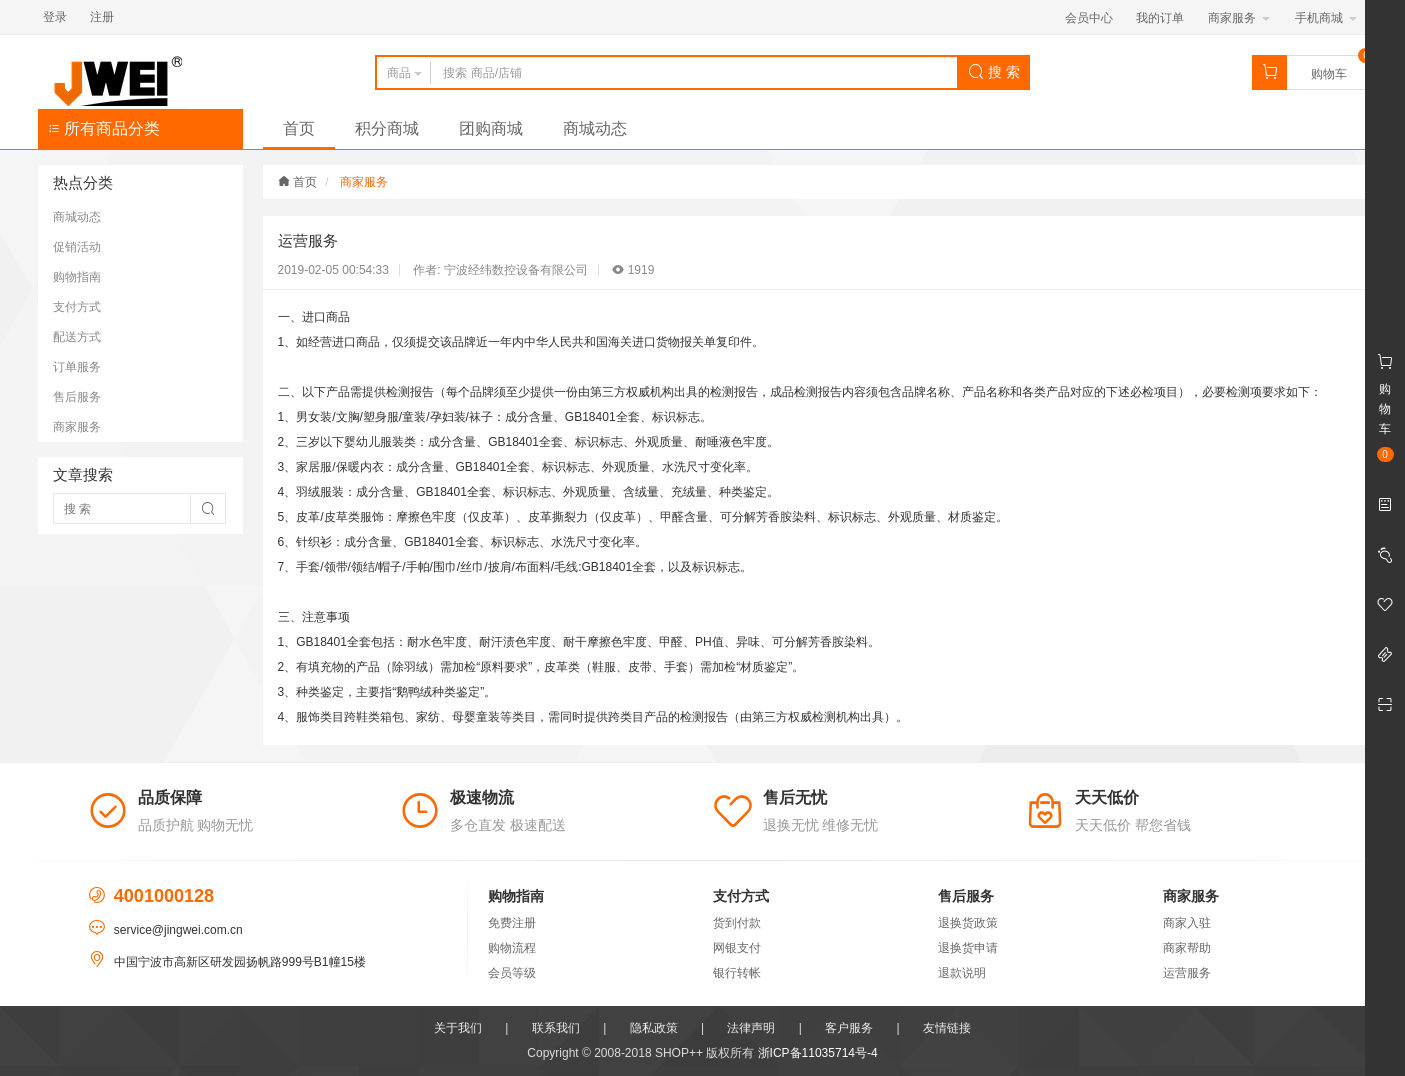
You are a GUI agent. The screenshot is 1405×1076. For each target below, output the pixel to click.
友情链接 (947, 1028)
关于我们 (458, 1028)
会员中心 (1089, 18)
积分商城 (387, 128)
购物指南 (77, 277)
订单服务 (77, 367)
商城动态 (595, 128)
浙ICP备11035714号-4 (818, 1053)
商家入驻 (1187, 923)
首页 (299, 128)
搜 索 (994, 72)
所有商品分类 (104, 128)
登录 (55, 17)
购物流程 (512, 948)
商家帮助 (1187, 948)
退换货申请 (968, 948)
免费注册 (512, 923)
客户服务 (849, 1028)
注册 (102, 17)
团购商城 (491, 128)
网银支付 (737, 948)
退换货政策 (968, 923)
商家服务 (1238, 18)
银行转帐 (737, 973)
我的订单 (1160, 18)
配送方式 (77, 337)
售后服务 (77, 397)
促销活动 (77, 247)
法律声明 (751, 1028)
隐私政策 (654, 1028)
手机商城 (1325, 18)
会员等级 (512, 973)
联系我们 (556, 1028)
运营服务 (1187, 973)
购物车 (1329, 74)
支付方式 (77, 307)
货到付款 (737, 923)
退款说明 (962, 973)
